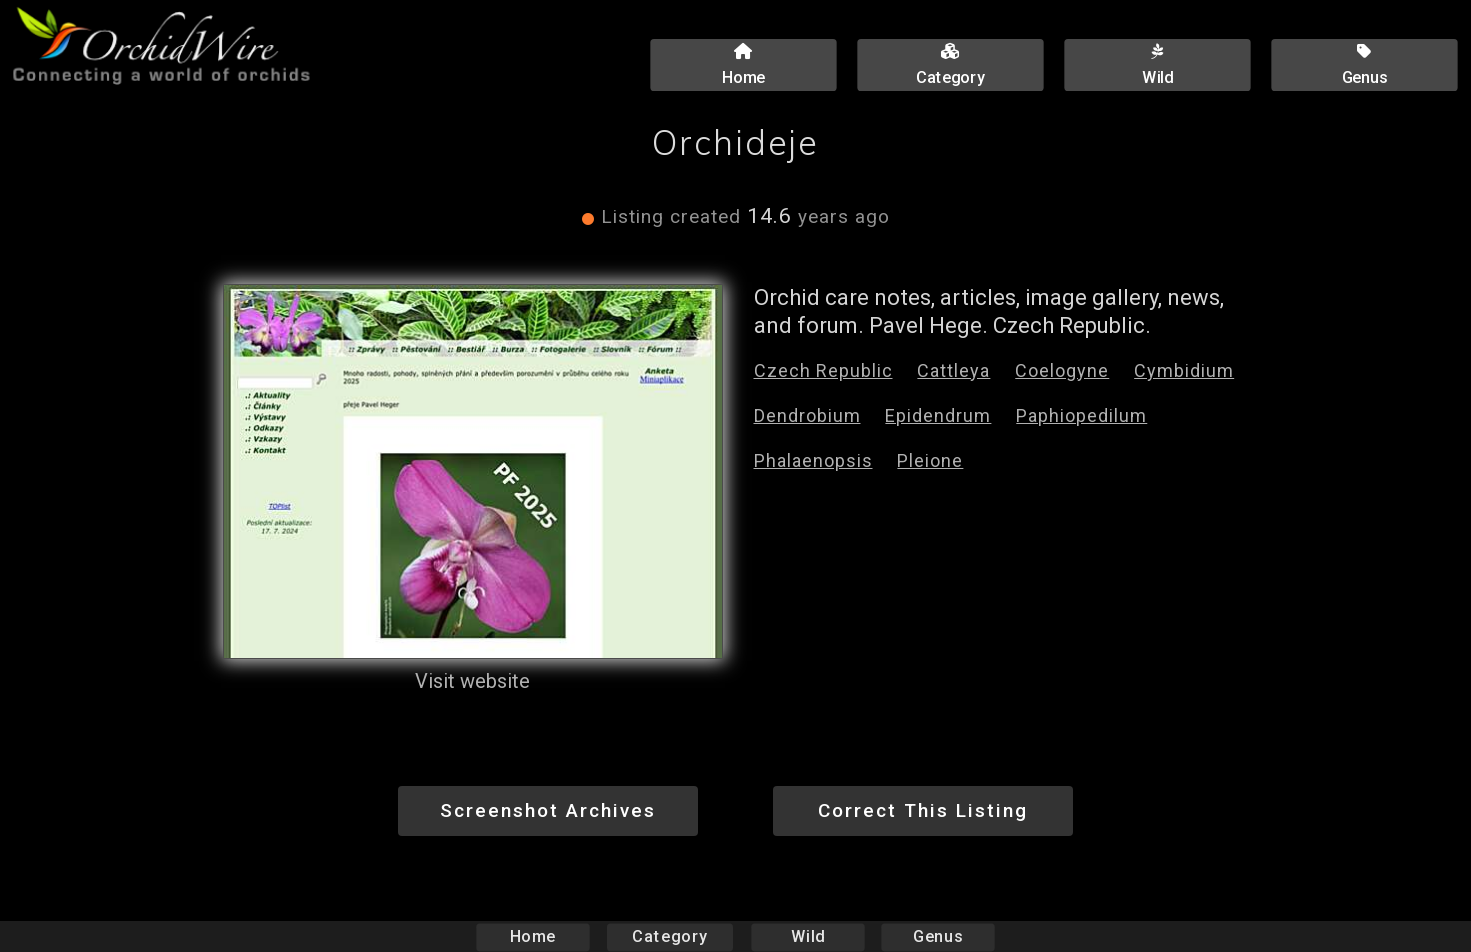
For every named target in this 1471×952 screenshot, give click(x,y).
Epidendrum (938, 415)
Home (532, 936)
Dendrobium (807, 415)
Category (670, 936)
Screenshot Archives (548, 810)
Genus (938, 936)
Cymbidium (1184, 370)
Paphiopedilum (1081, 415)
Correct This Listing (923, 810)
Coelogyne (1062, 370)
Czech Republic (823, 370)
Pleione (930, 460)
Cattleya (953, 370)
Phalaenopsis (813, 460)
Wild (808, 936)
